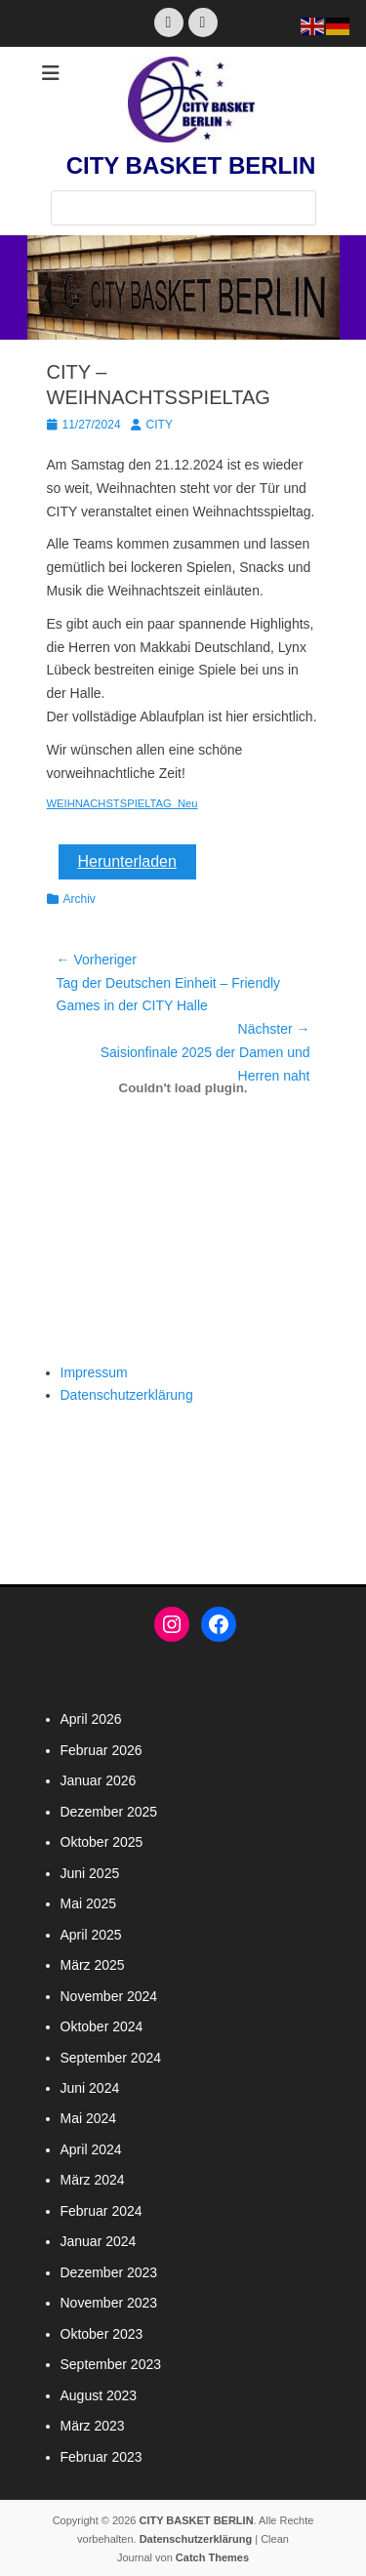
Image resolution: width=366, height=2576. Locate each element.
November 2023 (109, 2302)
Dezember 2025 (109, 1812)
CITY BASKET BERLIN (191, 165)
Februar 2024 (101, 2211)
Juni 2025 (90, 1873)
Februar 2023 (101, 2457)
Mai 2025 (89, 1903)
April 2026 (91, 1719)
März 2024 (93, 2180)
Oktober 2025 (102, 1842)
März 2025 (93, 1965)
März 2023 (93, 2425)
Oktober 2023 (102, 2334)
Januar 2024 (99, 2241)
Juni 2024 (90, 2088)
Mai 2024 (89, 2118)
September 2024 (111, 2057)
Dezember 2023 (109, 2272)
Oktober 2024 (102, 2026)
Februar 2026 (101, 1750)
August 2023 (99, 2395)
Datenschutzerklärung (127, 1395)
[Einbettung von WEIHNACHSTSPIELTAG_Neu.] (183, 1087)
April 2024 (91, 2149)
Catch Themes (212, 2557)
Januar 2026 (99, 1780)
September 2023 (111, 2364)
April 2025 (91, 1934)
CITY (159, 424)
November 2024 (109, 1996)
